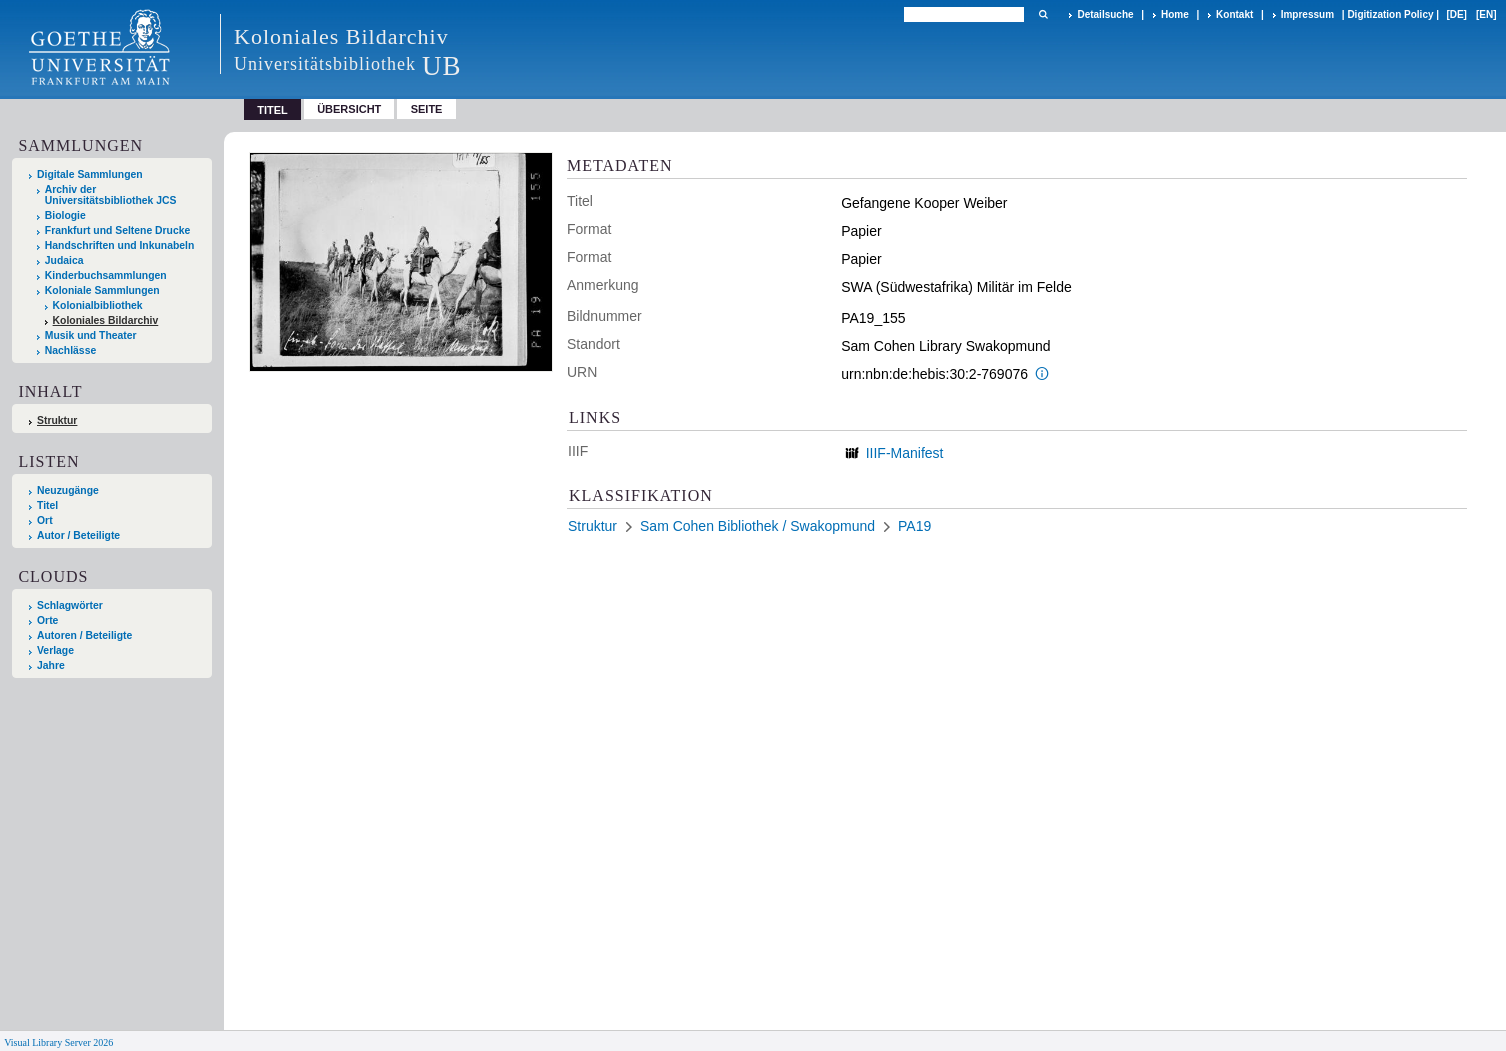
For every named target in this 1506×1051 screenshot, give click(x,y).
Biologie (65, 215)
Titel (47, 505)
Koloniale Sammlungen (102, 290)
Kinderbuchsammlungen (106, 275)
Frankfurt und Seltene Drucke (118, 230)
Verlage (55, 650)
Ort (45, 520)
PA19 (914, 526)
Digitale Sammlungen (90, 174)
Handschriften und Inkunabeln (120, 245)
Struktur (57, 420)
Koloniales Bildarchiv (106, 320)
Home (1175, 14)
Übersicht (349, 109)
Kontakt (1234, 14)
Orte (47, 620)
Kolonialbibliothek (98, 305)
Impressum (1307, 14)
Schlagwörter (70, 605)
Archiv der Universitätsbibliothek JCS (111, 195)
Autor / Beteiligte (78, 535)
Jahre (51, 665)
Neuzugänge (68, 490)
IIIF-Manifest (905, 453)
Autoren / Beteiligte (84, 635)
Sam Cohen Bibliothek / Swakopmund (757, 526)
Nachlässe (70, 350)
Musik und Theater (91, 335)
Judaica (64, 260)
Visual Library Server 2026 (58, 1042)
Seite (427, 109)
